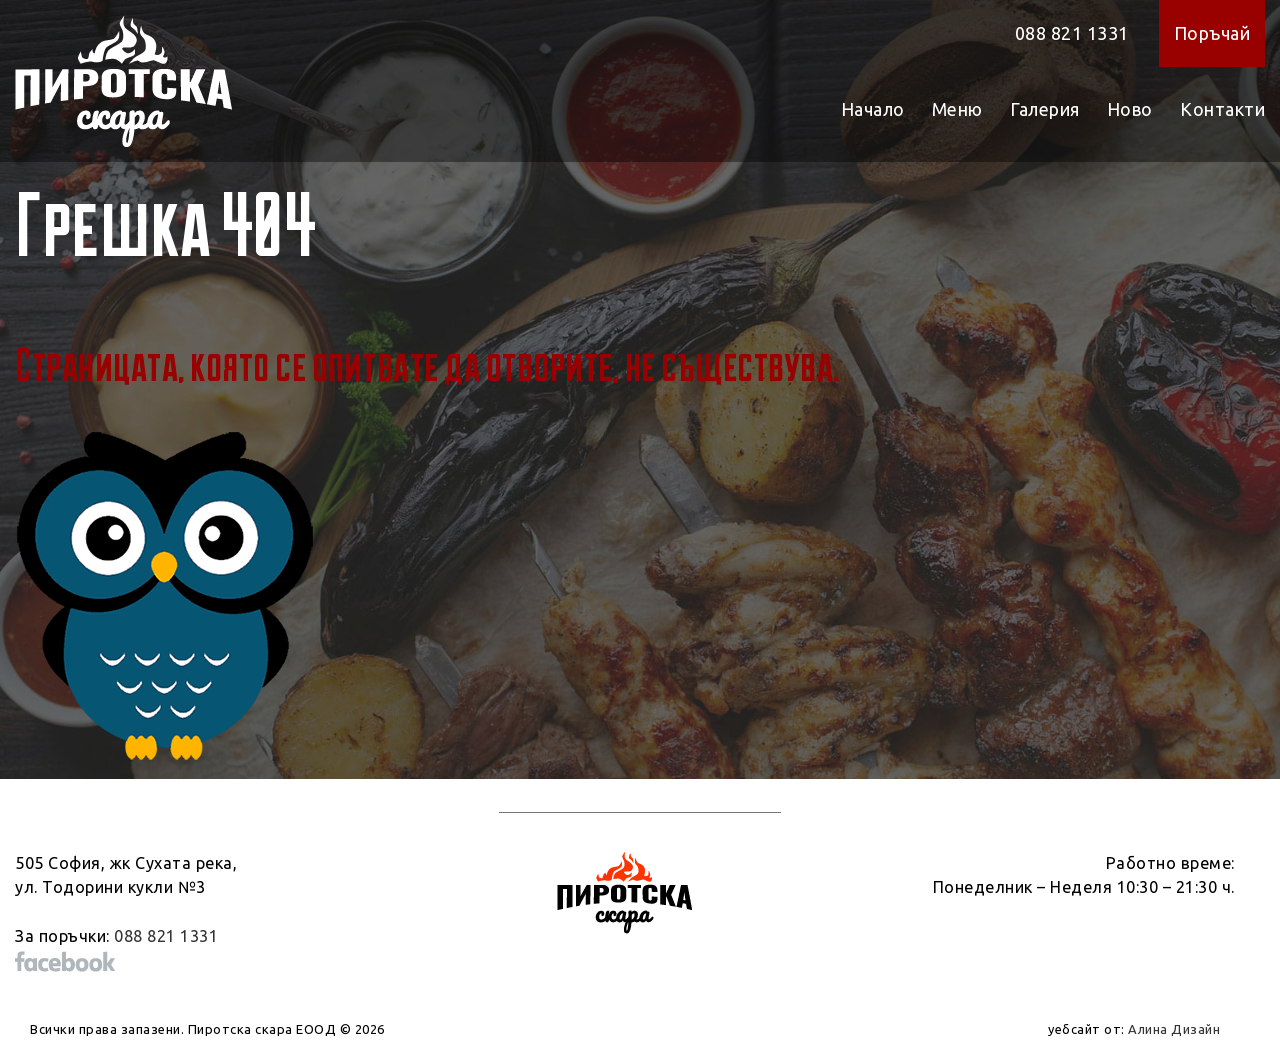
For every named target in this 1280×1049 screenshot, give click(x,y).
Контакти (1222, 109)
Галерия (1045, 109)
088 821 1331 (1072, 33)
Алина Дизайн (1174, 1029)
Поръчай (1212, 33)
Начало (873, 109)
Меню (957, 109)
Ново (1130, 109)
